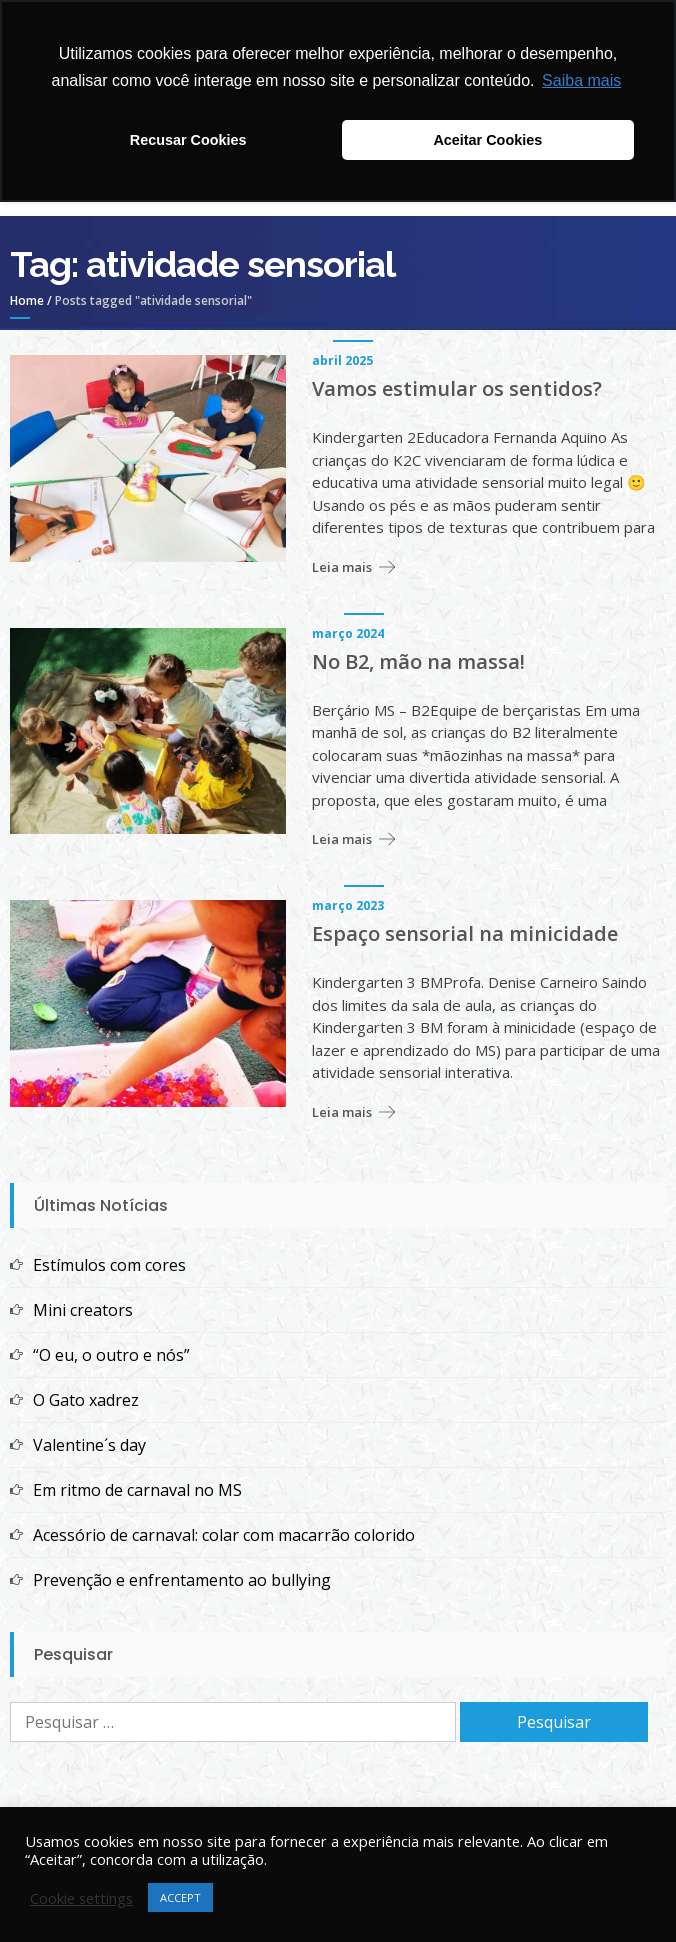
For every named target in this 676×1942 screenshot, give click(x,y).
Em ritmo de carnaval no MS (137, 1490)
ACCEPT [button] (180, 1897)
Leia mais (342, 567)
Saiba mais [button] (581, 80)
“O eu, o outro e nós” (111, 1355)
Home (27, 300)
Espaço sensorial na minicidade (465, 934)
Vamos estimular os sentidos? (457, 389)
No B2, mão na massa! (418, 662)
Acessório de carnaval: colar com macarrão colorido (224, 1535)
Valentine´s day (89, 1445)
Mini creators (83, 1310)
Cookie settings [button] (81, 1898)
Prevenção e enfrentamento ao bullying (182, 1580)
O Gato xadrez (86, 1400)
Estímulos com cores (109, 1265)
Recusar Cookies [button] (188, 140)
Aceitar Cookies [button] (487, 140)
